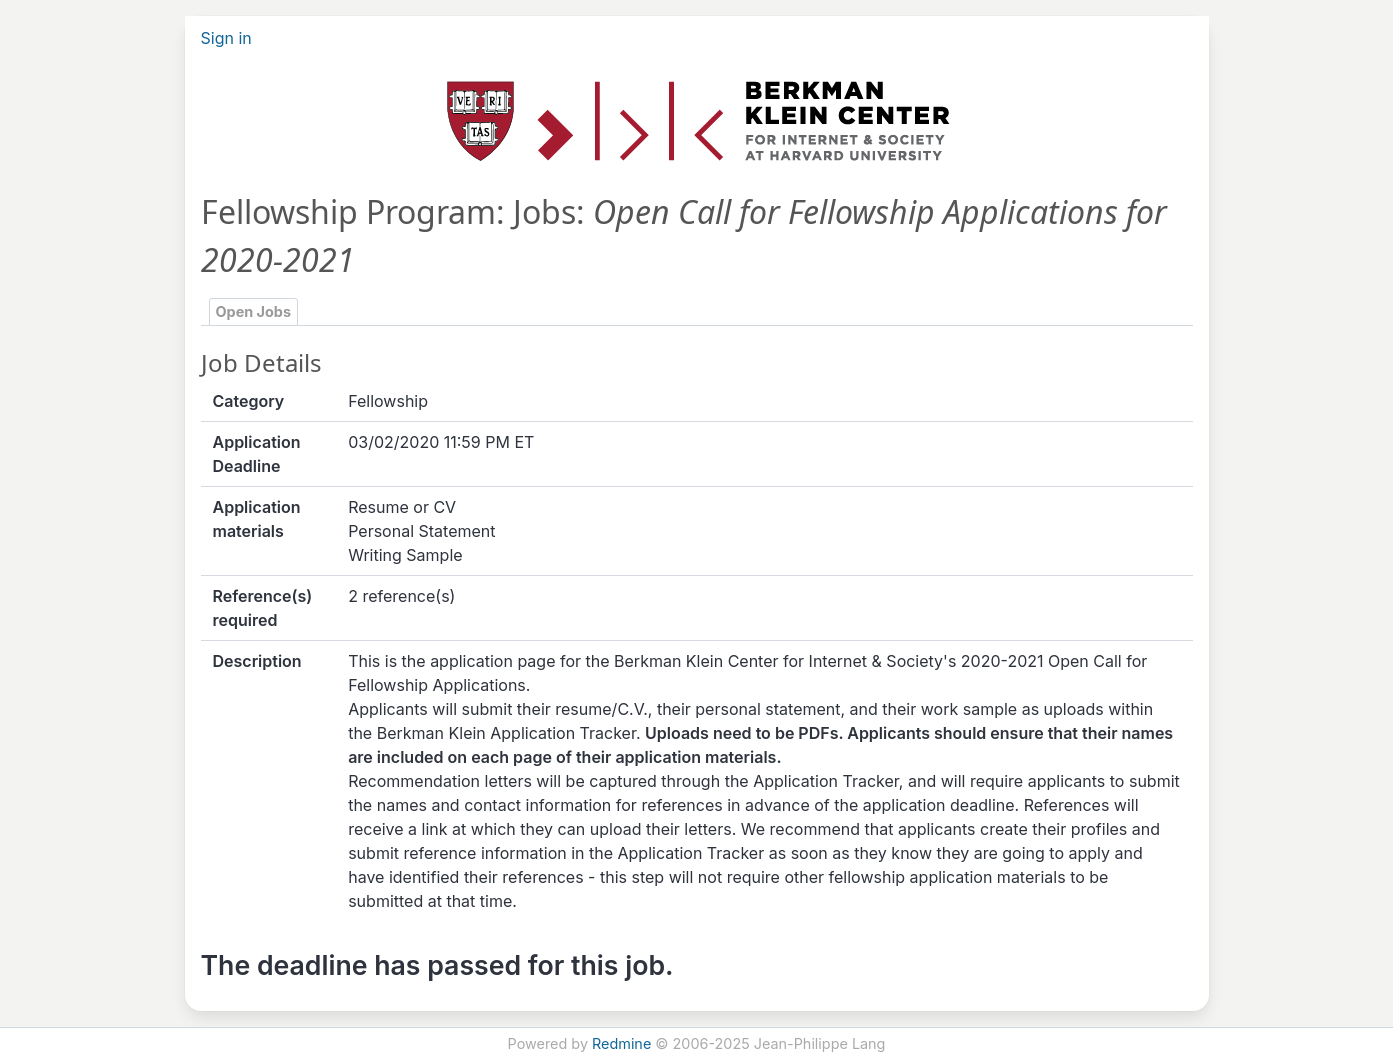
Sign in (226, 38)
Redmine (621, 1043)
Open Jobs (253, 311)
